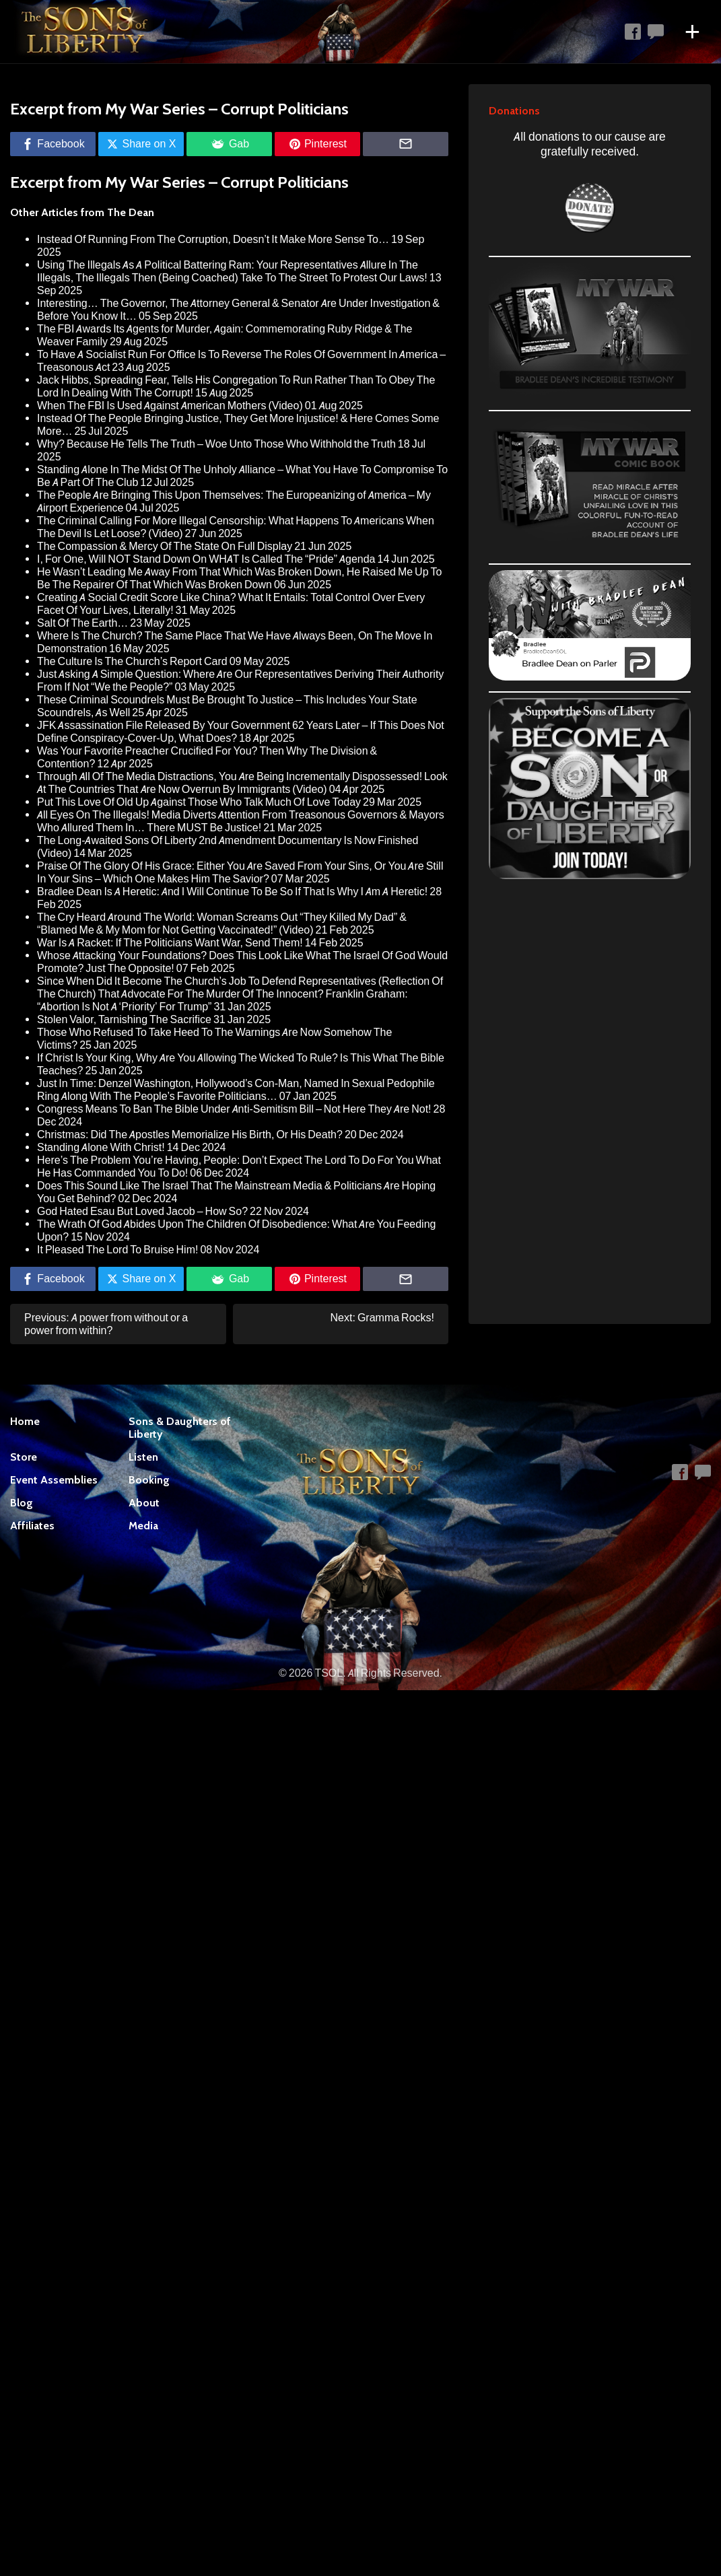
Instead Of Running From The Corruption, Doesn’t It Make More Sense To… (213, 239)
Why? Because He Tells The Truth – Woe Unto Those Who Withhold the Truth (216, 444)
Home (25, 1421)
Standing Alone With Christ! (101, 1147)
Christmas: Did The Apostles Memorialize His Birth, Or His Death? (190, 1134)
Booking (149, 1479)
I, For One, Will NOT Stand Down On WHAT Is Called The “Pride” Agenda (206, 559)
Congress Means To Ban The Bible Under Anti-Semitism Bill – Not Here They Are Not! (234, 1109)
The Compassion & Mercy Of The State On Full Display (164, 546)
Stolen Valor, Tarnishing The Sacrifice (124, 1019)
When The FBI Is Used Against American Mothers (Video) (170, 405)
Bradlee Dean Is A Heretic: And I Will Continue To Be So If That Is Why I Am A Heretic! (232, 891)
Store (23, 1457)
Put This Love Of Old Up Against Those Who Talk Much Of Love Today (199, 802)
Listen (143, 1457)
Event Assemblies (54, 1479)
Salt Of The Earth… (82, 623)
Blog (21, 1502)
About (144, 1502)
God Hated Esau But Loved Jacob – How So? (142, 1211)
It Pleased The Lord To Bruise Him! (117, 1249)
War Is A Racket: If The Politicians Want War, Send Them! (170, 942)
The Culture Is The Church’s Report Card (132, 661)
